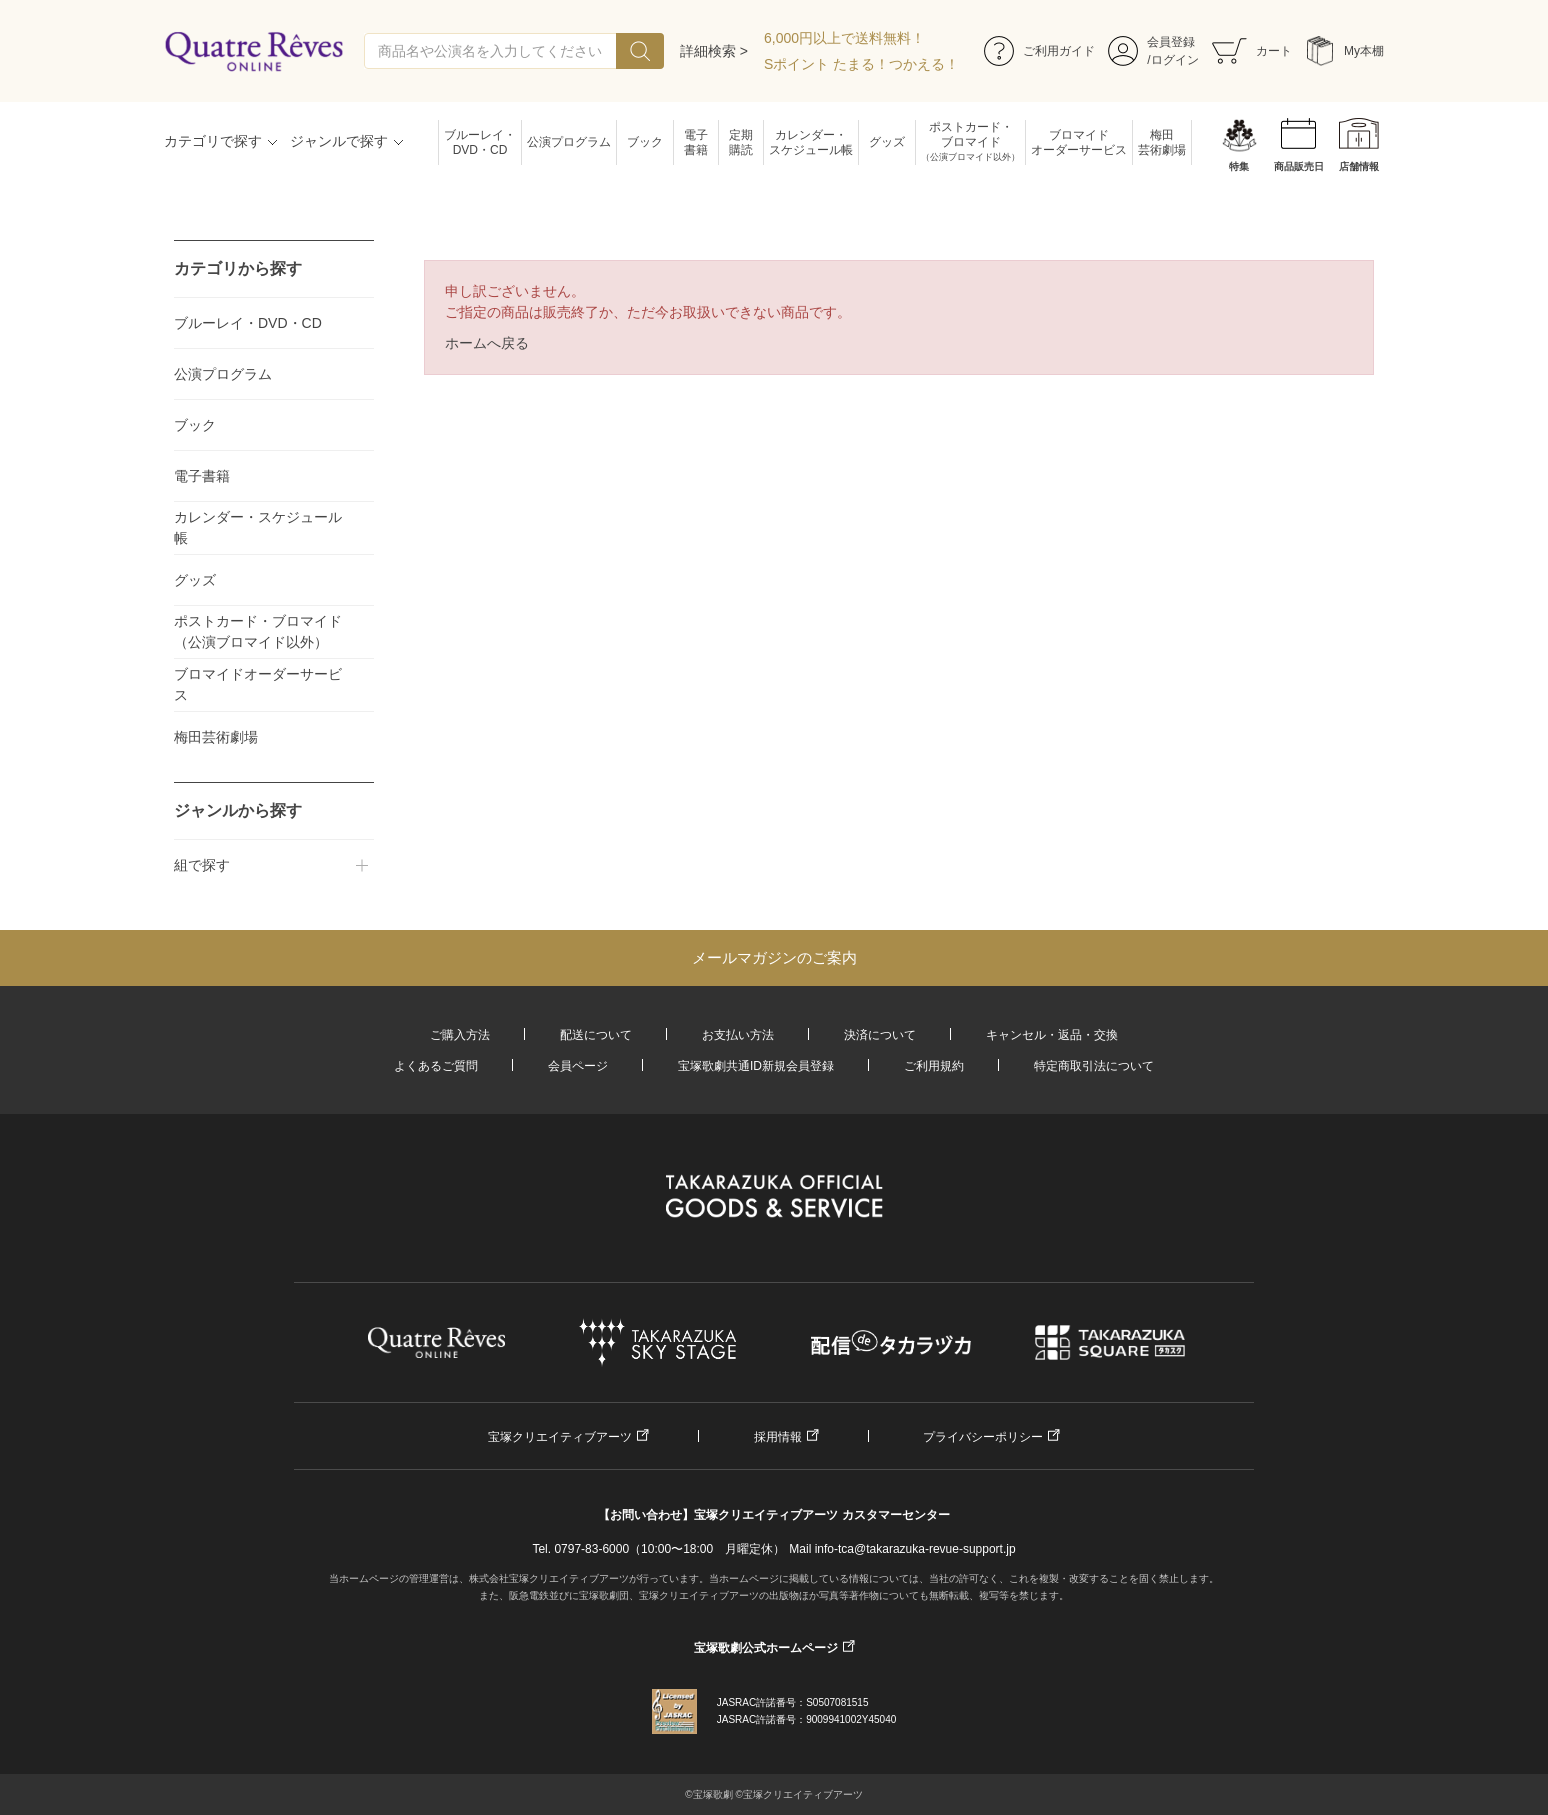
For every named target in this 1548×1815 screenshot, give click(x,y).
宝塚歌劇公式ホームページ (766, 1648)
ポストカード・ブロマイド (970, 142)
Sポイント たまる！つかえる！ (861, 64)
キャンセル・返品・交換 (1052, 1035)
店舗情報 (1359, 166)
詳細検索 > (714, 51)
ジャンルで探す (339, 141)
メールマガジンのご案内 (774, 957)
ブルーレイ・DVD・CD (480, 142)
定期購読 (741, 142)
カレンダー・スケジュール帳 (811, 142)
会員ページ (578, 1066)
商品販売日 (1299, 166)
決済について (880, 1035)
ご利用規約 (934, 1066)
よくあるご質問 (436, 1066)
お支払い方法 (738, 1035)
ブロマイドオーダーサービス (1079, 142)
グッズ (887, 142)
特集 (1239, 166)
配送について (596, 1035)
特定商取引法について (1094, 1066)
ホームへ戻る (487, 343)
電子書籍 (696, 142)
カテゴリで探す (213, 141)
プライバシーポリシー (983, 1437)
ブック (645, 142)
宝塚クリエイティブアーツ (560, 1437)
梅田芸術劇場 (1162, 142)
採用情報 (778, 1437)
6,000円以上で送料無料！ (844, 38)
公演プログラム (569, 142)
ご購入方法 (460, 1035)
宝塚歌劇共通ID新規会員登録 (756, 1066)
